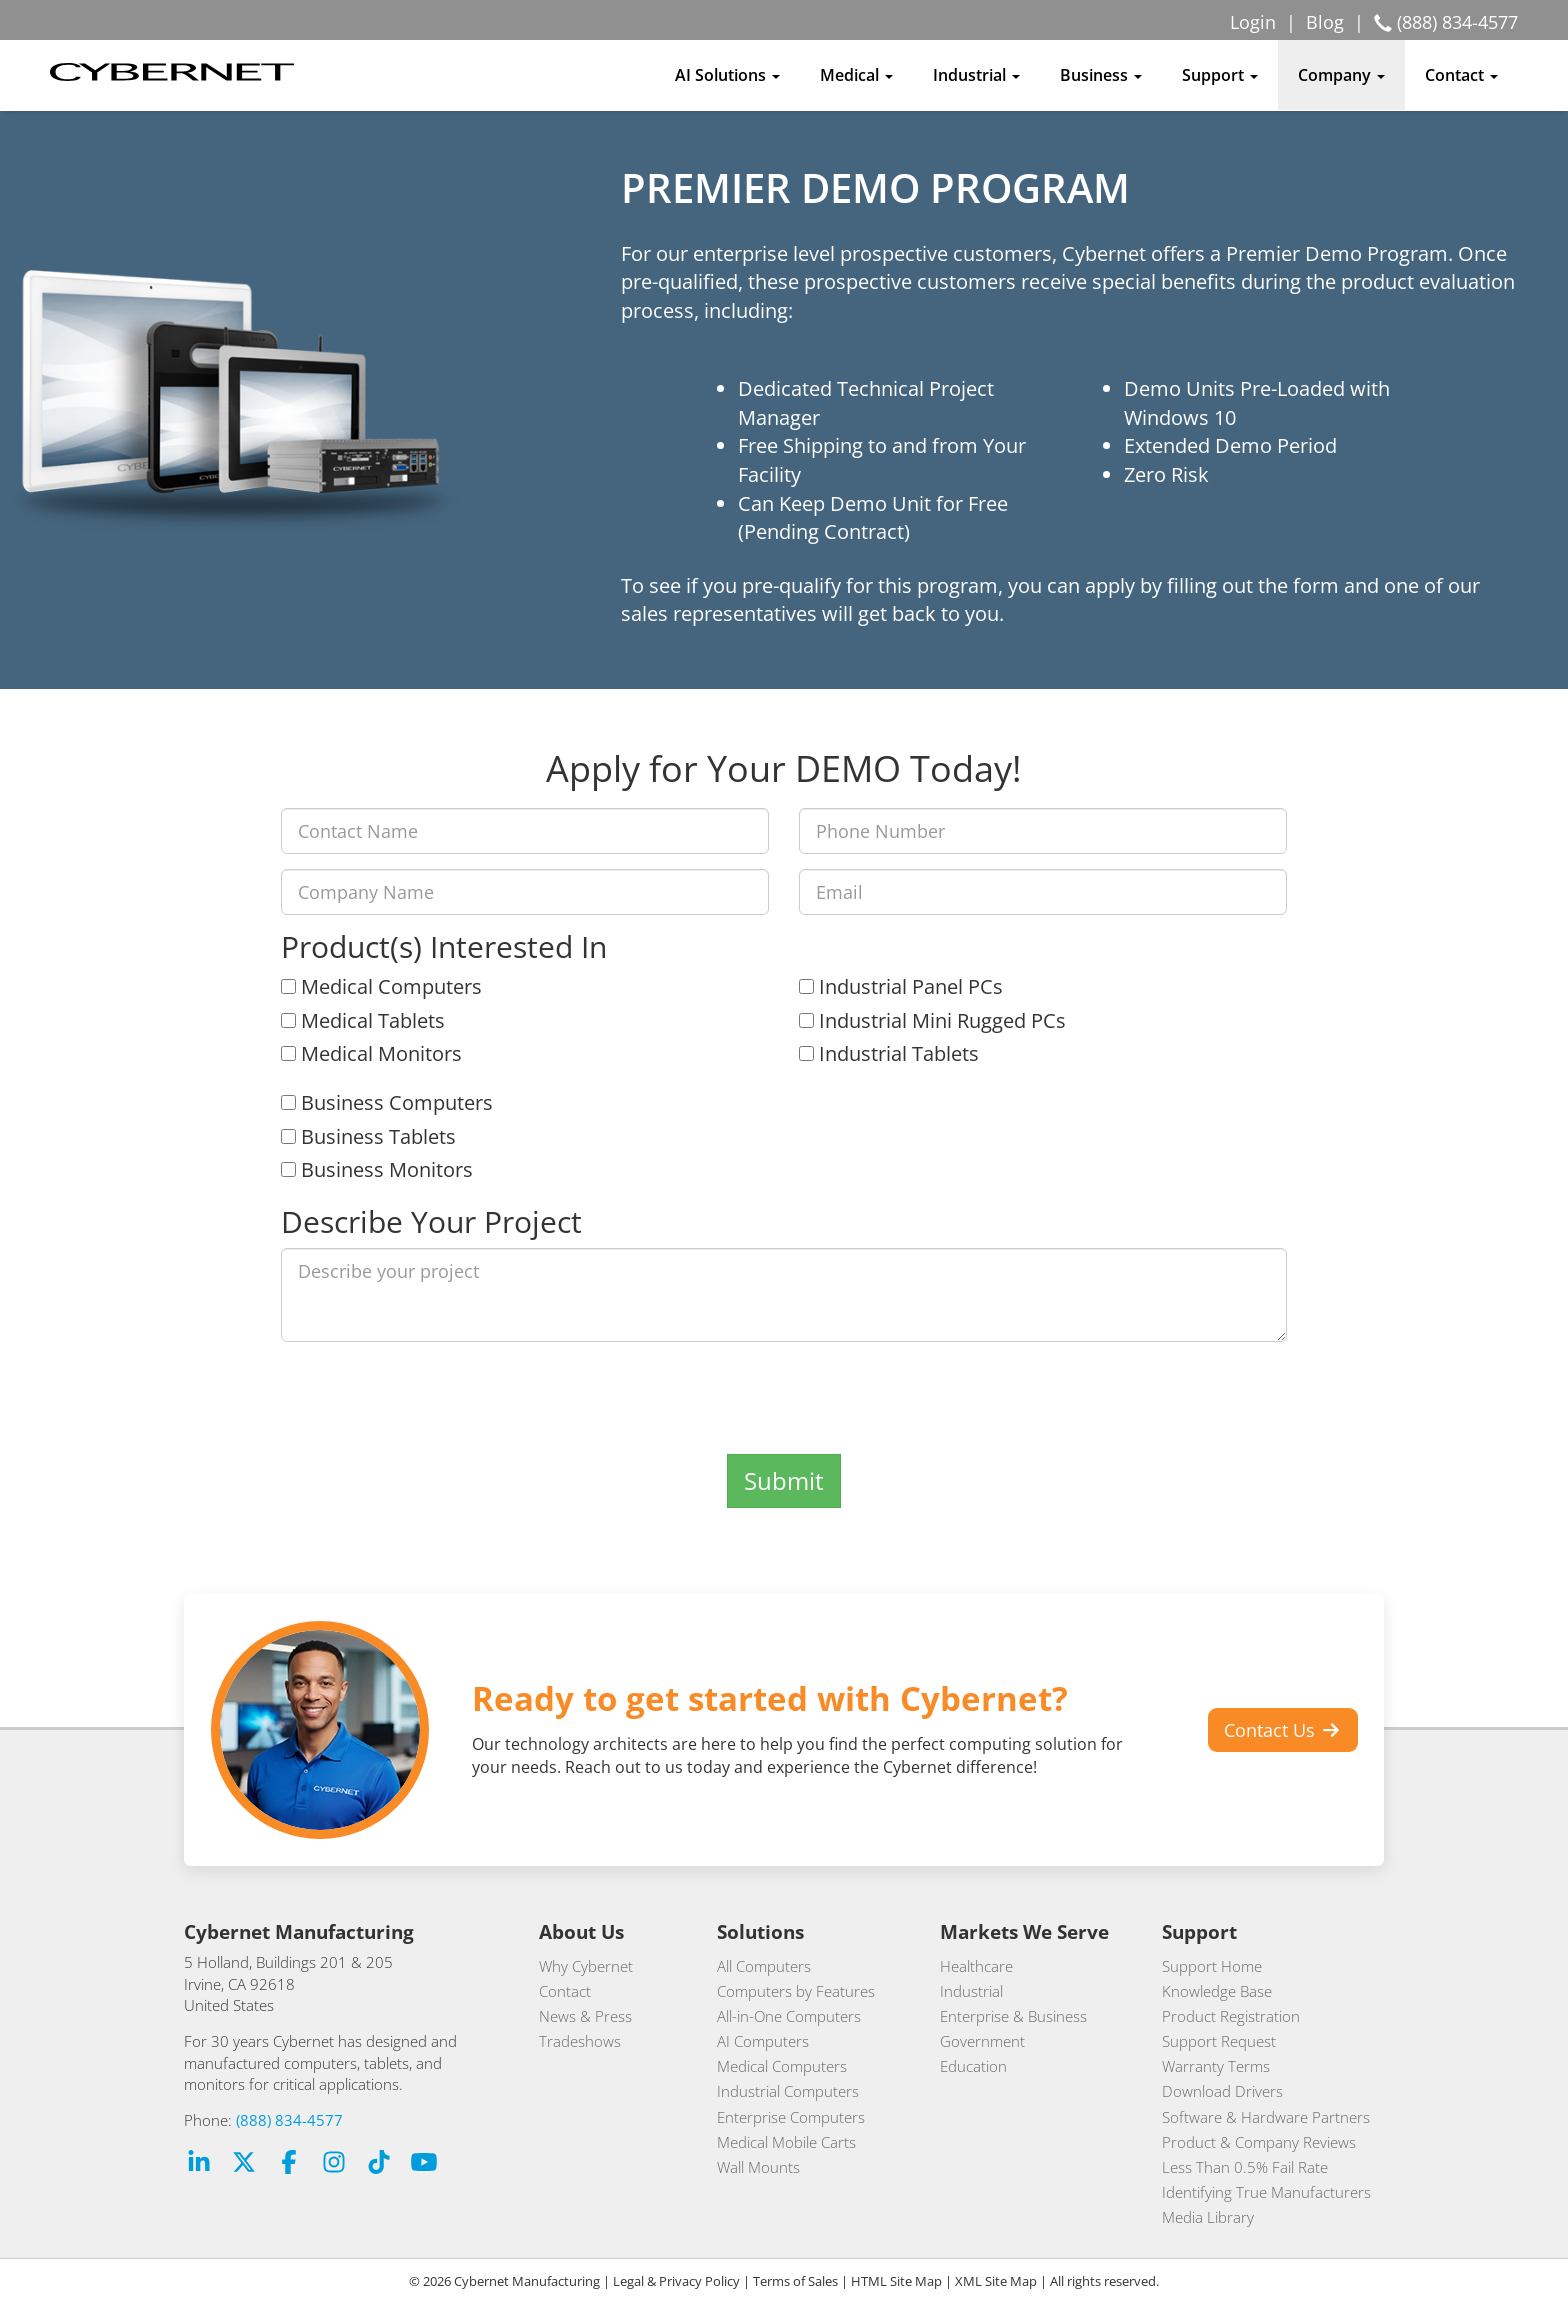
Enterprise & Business (1013, 2016)
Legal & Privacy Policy (676, 2281)
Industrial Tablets (889, 1053)
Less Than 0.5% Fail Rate (1245, 2167)
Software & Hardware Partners (1266, 2117)
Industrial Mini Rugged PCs (932, 1020)
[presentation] (784, 1396)
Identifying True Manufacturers (1266, 2192)
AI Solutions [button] (727, 75)
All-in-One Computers (789, 2016)
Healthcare (976, 1966)
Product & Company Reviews (1259, 2142)
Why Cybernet (586, 1966)
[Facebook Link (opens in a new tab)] (289, 2164)
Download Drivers (1222, 2091)
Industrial (971, 1991)
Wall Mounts (758, 2167)
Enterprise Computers (791, 2117)
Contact (565, 1991)
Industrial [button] (976, 75)
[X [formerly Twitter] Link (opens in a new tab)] (244, 2164)
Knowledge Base (1217, 1991)
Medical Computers (381, 986)
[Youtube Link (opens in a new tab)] (424, 2164)
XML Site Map (996, 2281)
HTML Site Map (896, 2281)
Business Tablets (368, 1136)
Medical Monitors (371, 1053)
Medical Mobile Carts (786, 2142)
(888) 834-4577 (289, 2120)
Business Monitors (377, 1169)
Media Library (1208, 2217)
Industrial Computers (788, 2091)
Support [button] (1220, 75)
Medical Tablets (363, 1020)
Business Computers (387, 1102)
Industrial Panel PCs (901, 986)
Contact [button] (1461, 75)
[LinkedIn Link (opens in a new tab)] (199, 2164)
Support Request (1219, 2041)
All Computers (764, 1966)
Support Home (1212, 1966)
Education (973, 2066)
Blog (1325, 22)
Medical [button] (856, 75)
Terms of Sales (795, 2281)
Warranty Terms (1216, 2066)
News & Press (585, 2016)
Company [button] (1341, 75)
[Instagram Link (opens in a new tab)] (334, 2164)
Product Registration (1231, 2016)
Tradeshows (580, 2041)
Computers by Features (796, 1991)
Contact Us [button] (1283, 1730)
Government (982, 2041)
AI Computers (763, 2041)
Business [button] (1101, 75)
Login (1253, 22)
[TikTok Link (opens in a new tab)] (379, 2164)
